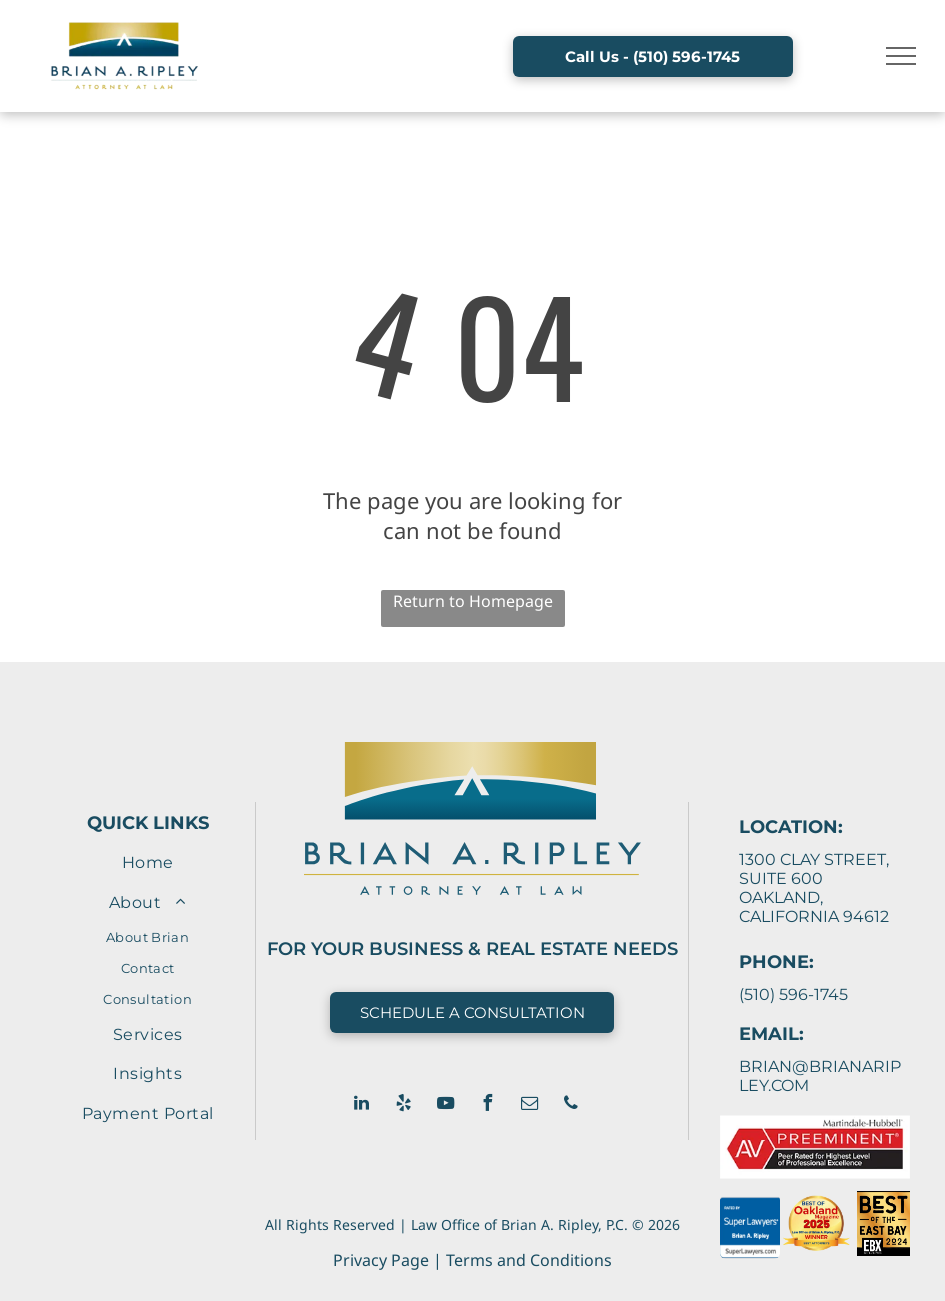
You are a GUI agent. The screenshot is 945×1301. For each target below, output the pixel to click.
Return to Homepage (473, 601)
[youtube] (445, 1105)
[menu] (901, 56)
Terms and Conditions (529, 1260)
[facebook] (487, 1105)
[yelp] (403, 1105)
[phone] (571, 1105)
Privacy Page (381, 1260)
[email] (529, 1105)
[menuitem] (147, 862)
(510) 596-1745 (793, 994)
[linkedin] (361, 1105)
